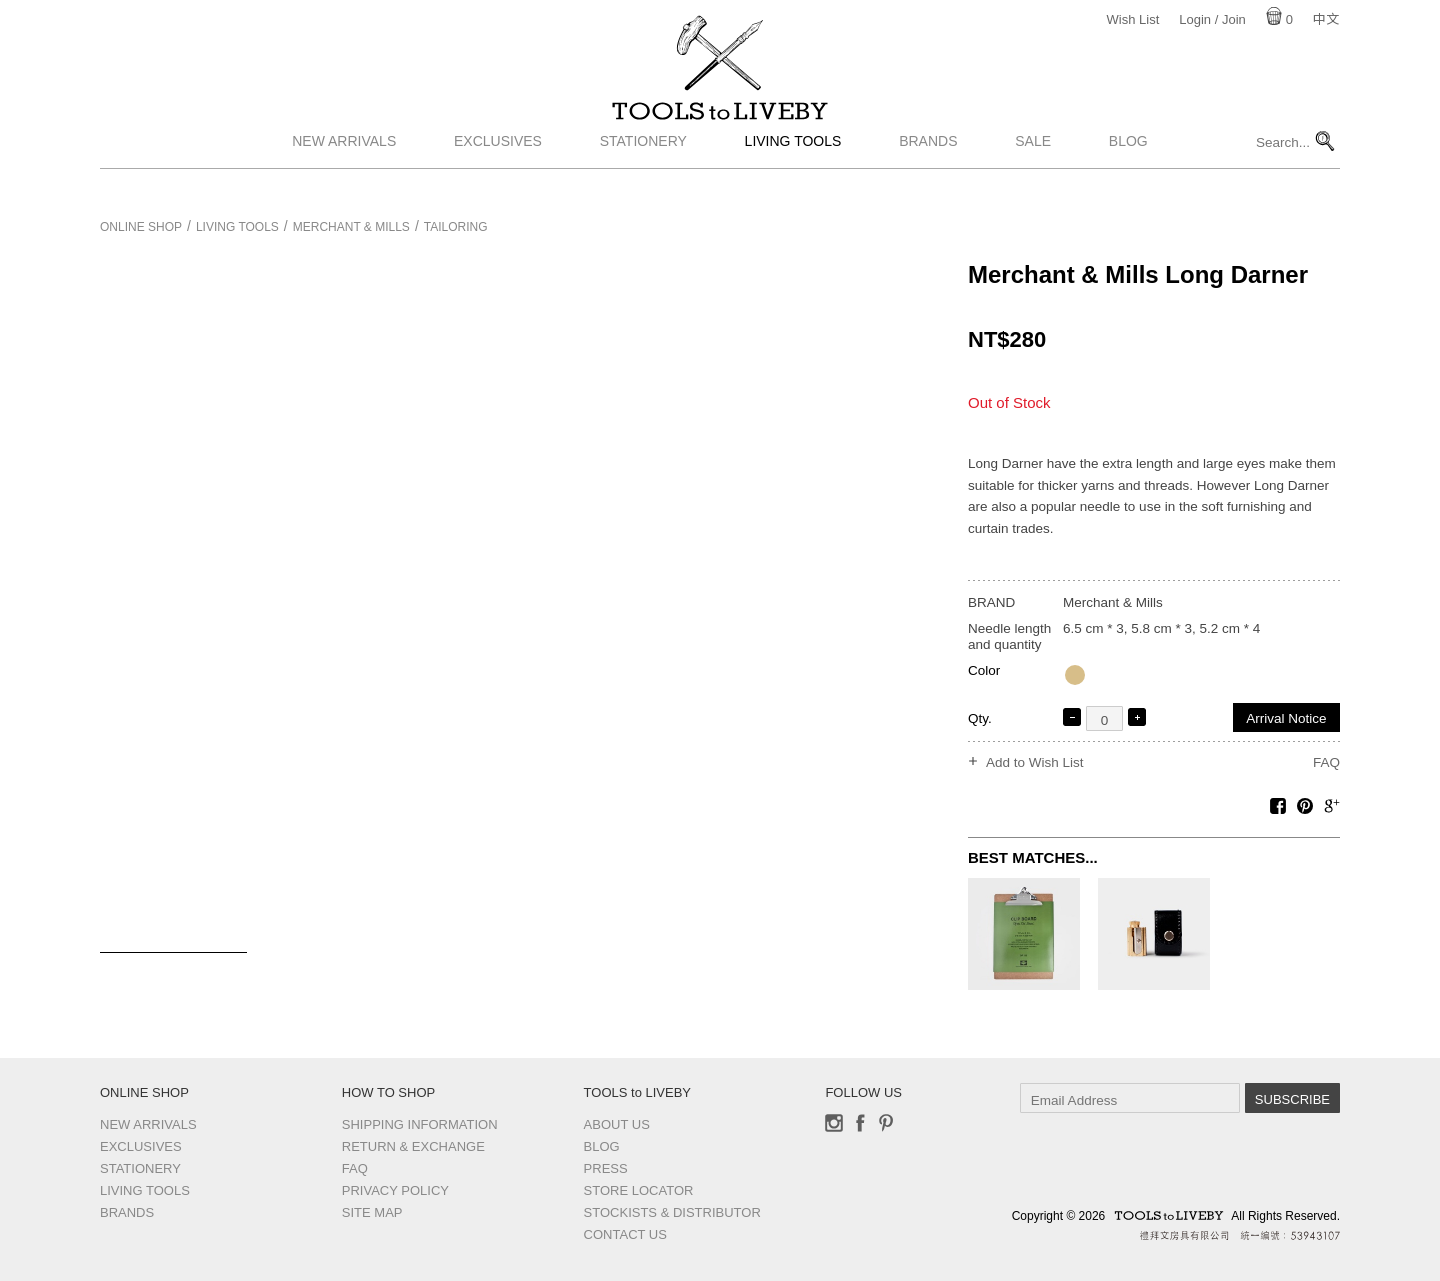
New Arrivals (344, 173)
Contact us (625, 1234)
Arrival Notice (1286, 718)
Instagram (834, 1123)
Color (984, 670)
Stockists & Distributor (672, 1212)
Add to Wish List (1035, 763)
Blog (1128, 173)
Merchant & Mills (351, 227)
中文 (1326, 19)
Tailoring (456, 227)
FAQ (1326, 762)
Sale (1033, 173)
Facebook (860, 1123)
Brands (928, 173)
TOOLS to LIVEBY (720, 127)
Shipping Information (420, 1124)
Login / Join (1212, 19)
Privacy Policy (395, 1190)
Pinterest (886, 1123)
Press (606, 1168)
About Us (617, 1124)
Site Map (372, 1212)
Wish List (1133, 19)
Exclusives (498, 173)
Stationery (643, 173)
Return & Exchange (413, 1146)
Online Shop (141, 227)
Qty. (980, 718)
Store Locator (639, 1190)
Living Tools (793, 173)
